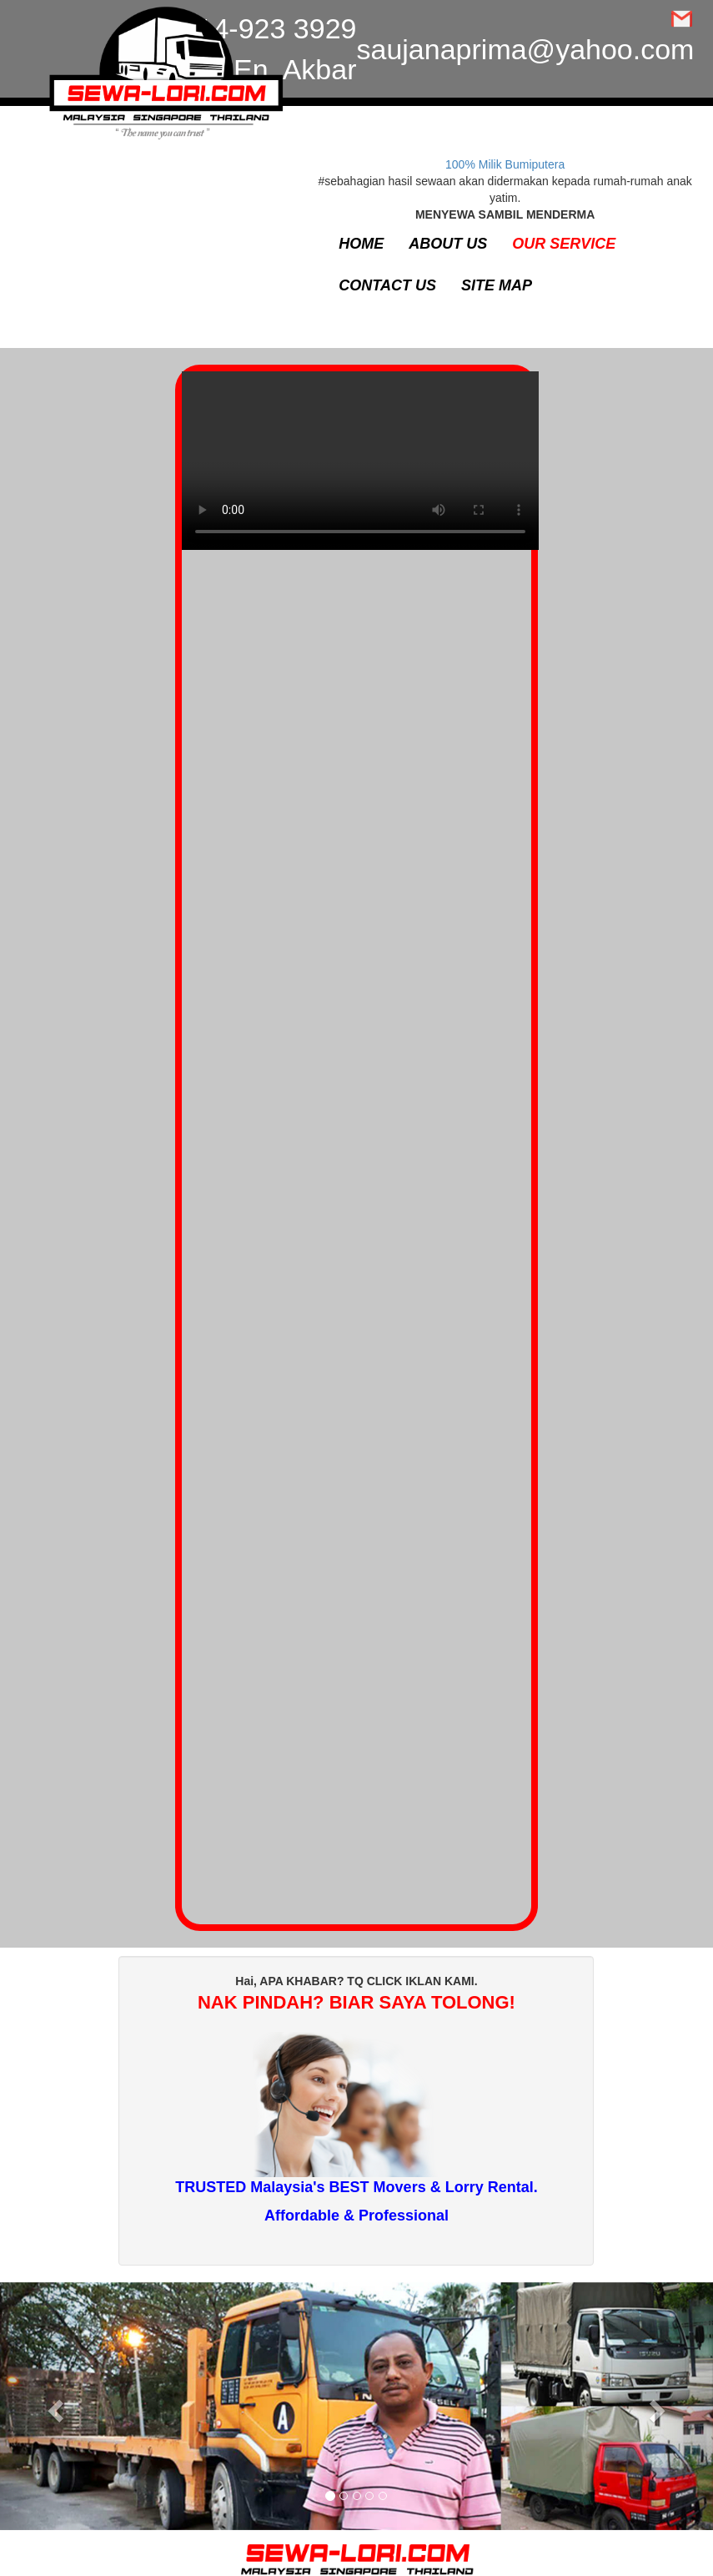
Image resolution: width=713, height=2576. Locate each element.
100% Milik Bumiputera (505, 164)
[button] (53, 2406)
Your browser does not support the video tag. (360, 469)
